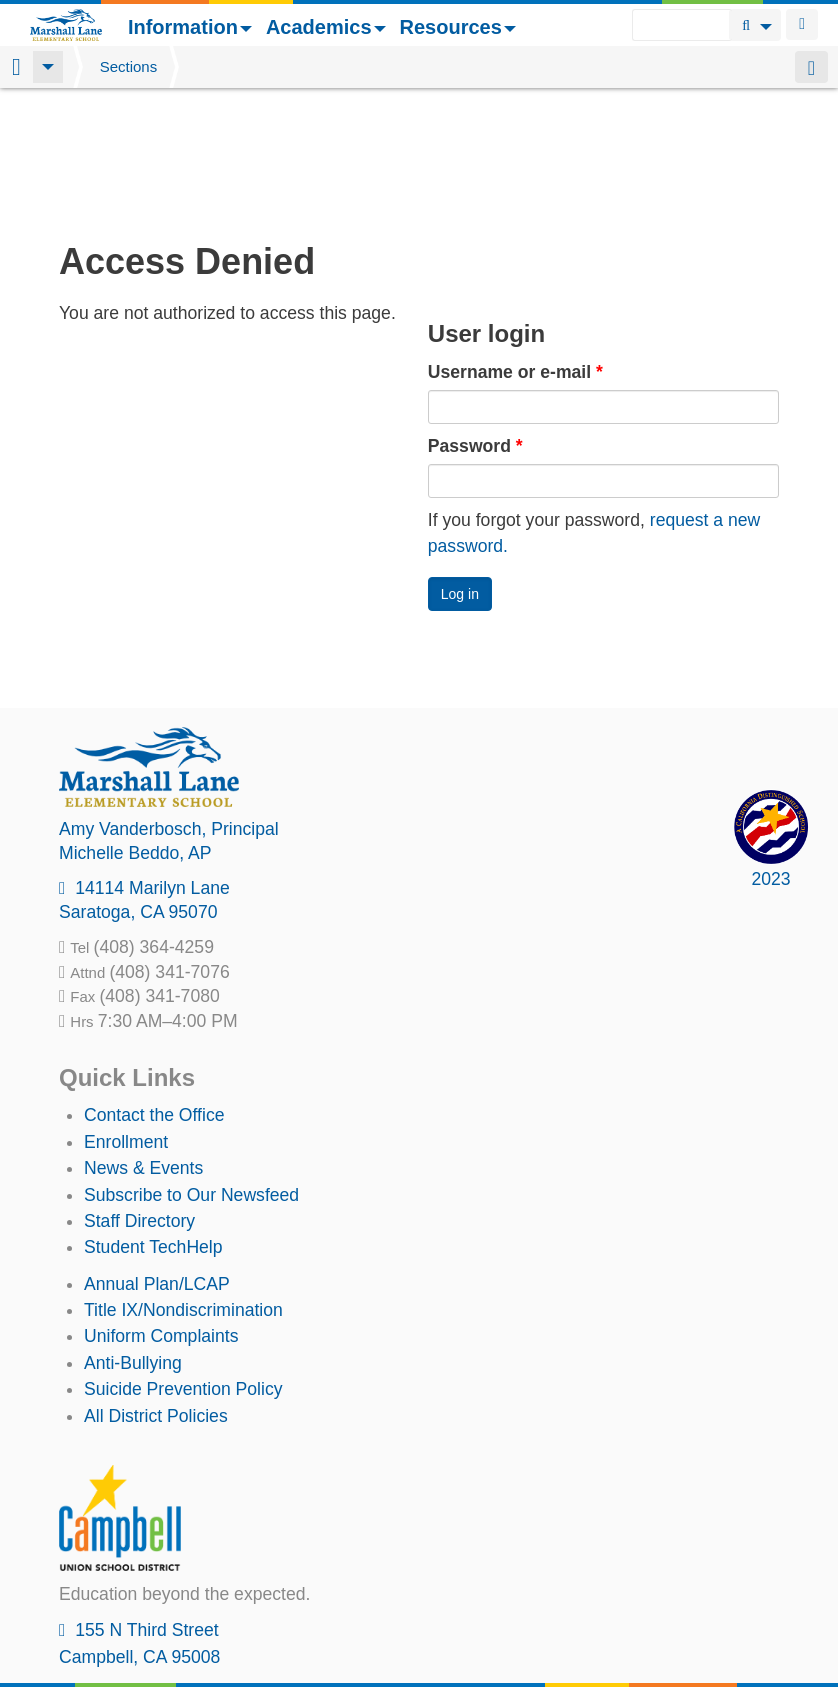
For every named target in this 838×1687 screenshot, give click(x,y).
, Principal (169, 700)
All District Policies (156, 1287)
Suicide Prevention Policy (183, 1260)
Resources (458, 27)
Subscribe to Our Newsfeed (191, 1066)
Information (190, 27)
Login (802, 24)
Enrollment (126, 1013)
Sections (129, 66)
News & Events (143, 1039)
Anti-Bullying (133, 1234)
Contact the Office (154, 986)
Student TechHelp (153, 1118)
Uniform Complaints (161, 1207)
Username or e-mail (515, 243)
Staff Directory (139, 1092)
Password (475, 317)
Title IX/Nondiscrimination (183, 1181)
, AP (135, 724)
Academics (326, 27)
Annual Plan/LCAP (157, 1155)
